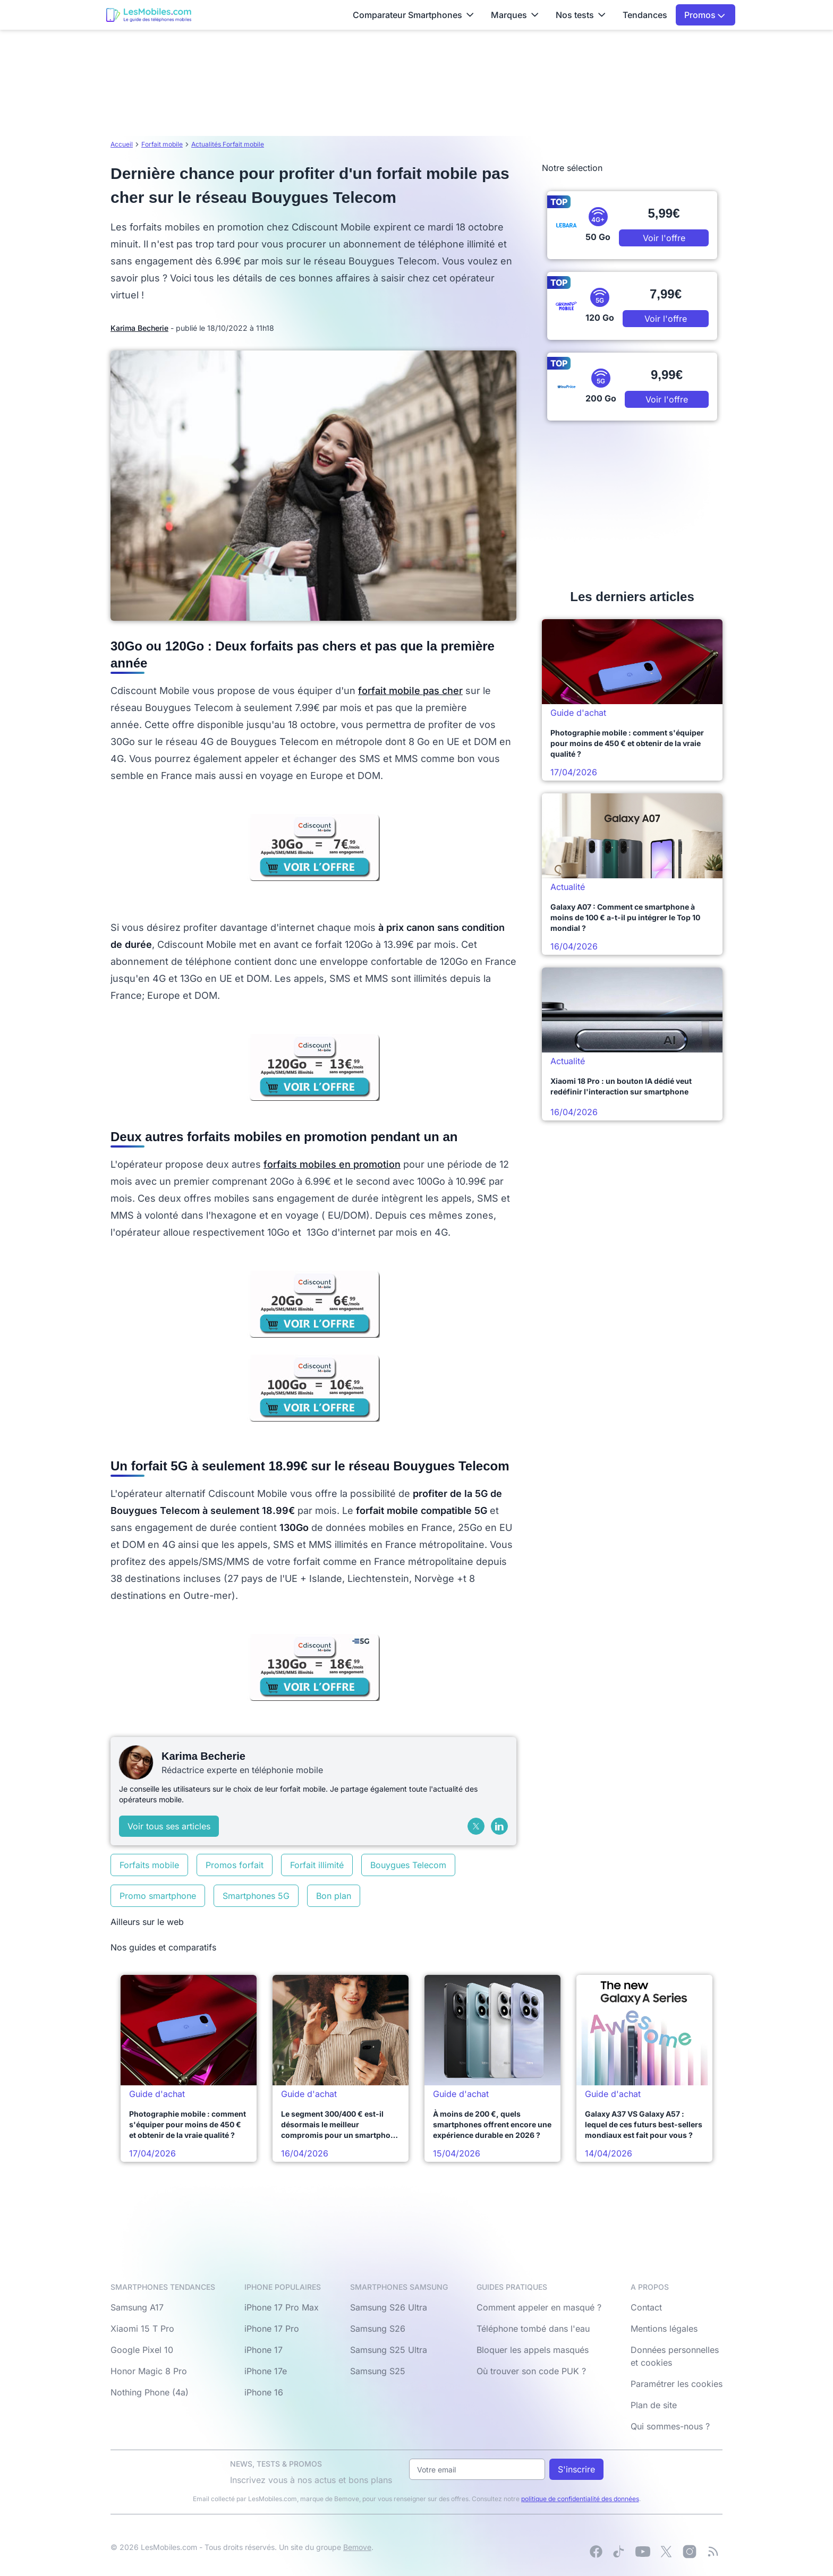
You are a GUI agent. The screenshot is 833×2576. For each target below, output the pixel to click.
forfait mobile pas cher (410, 690)
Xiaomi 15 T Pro (142, 2328)
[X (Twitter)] (476, 1826)
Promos (704, 15)
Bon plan (333, 1895)
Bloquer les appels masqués (533, 2349)
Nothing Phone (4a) (149, 2392)
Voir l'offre (664, 238)
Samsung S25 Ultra (388, 2349)
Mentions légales (664, 2328)
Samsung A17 (137, 2307)
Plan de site (654, 2405)
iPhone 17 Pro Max (281, 2307)
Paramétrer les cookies (676, 2383)
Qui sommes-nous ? (670, 2426)
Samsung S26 (377, 2328)
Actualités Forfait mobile (227, 144)
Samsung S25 (377, 2371)
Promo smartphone (158, 1895)
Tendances (645, 15)
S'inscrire (576, 2469)
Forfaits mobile (149, 1865)
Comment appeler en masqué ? (539, 2307)
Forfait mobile (162, 144)
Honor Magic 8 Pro (148, 2371)
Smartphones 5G (256, 1895)
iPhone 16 (263, 2392)
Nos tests (581, 15)
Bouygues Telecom (408, 1865)
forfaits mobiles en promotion (332, 1164)
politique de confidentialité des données (580, 2499)
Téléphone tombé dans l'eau (533, 2328)
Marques (515, 15)
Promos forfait (235, 1865)
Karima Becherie (139, 327)
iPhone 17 (263, 2349)
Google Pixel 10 (141, 2349)
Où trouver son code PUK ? (531, 2371)
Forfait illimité (317, 1865)
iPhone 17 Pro (271, 2328)
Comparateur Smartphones (413, 15)
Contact (646, 2307)
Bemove (357, 2547)
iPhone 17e (265, 2371)
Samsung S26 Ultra (388, 2307)
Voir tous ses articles (169, 1826)
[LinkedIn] (499, 1826)
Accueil (121, 144)
